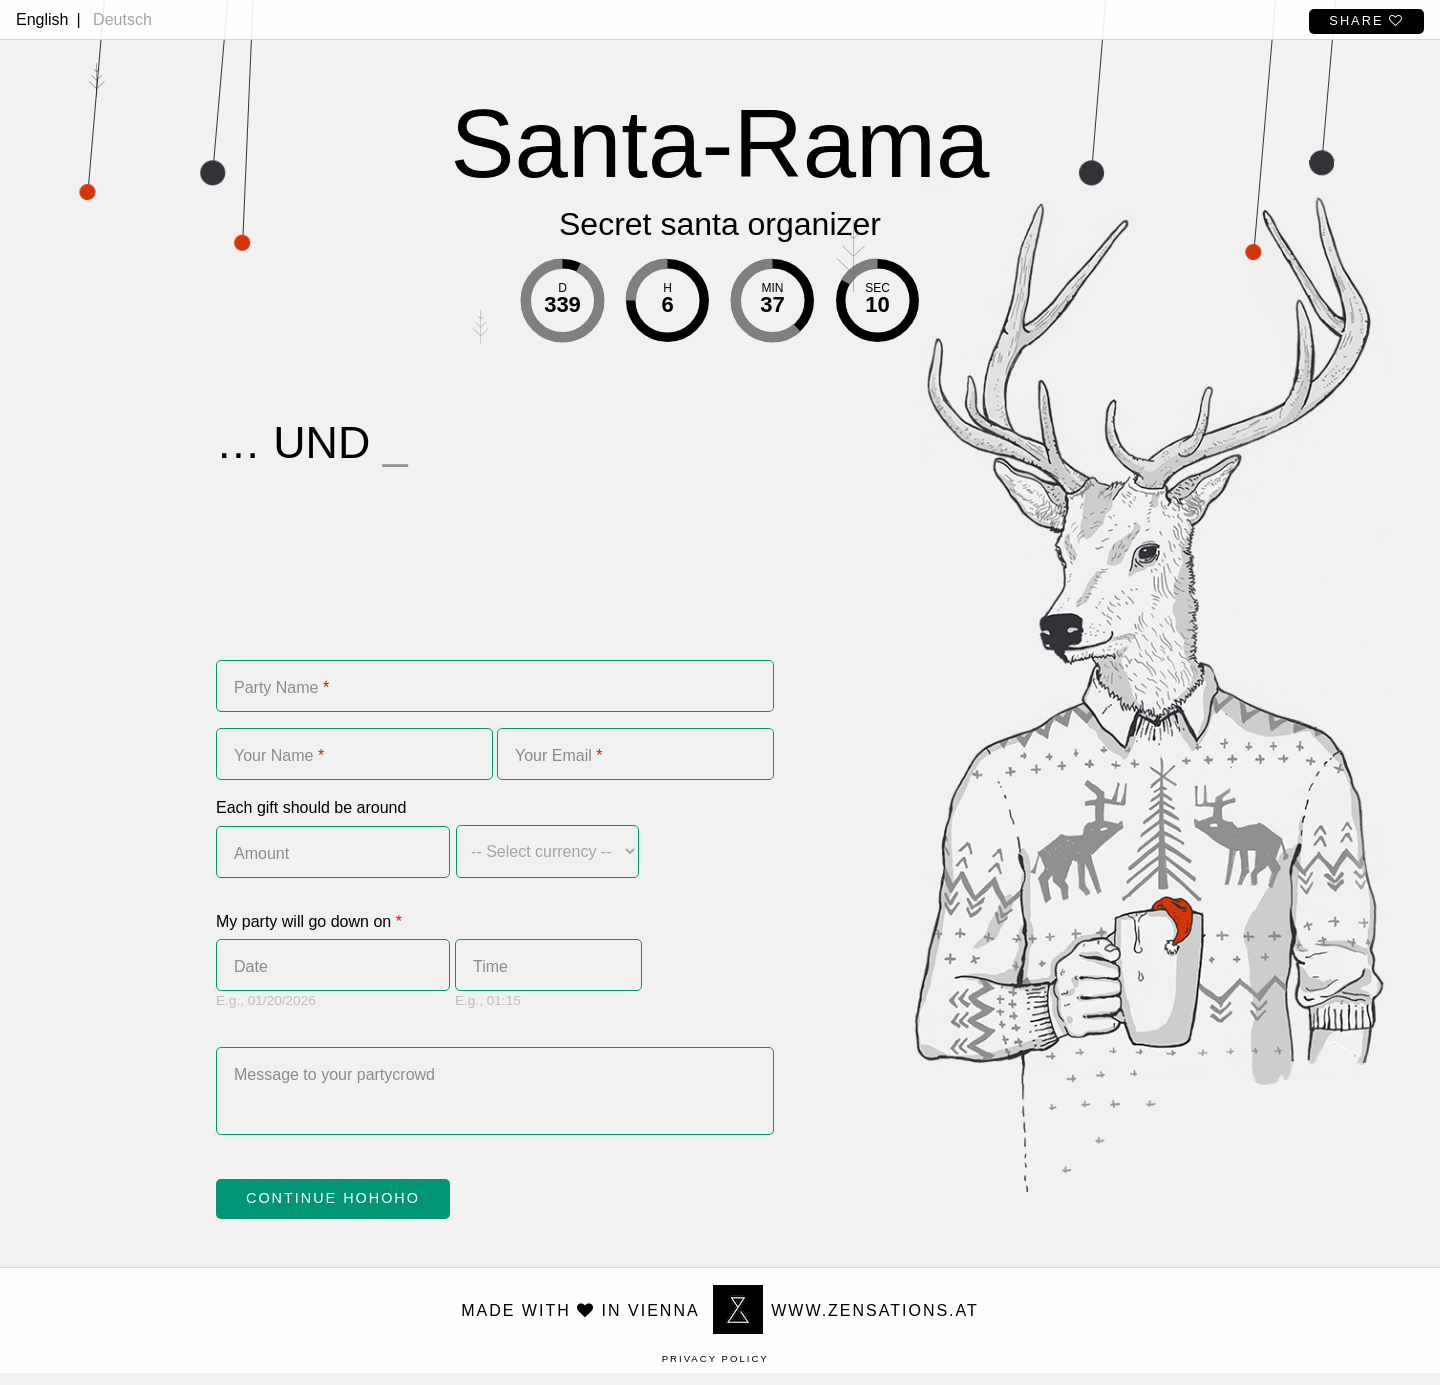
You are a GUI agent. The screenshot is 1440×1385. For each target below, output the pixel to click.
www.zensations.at (846, 1322)
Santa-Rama (720, 143)
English (42, 19)
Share (1366, 20)
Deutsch (122, 19)
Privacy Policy (715, 1370)
